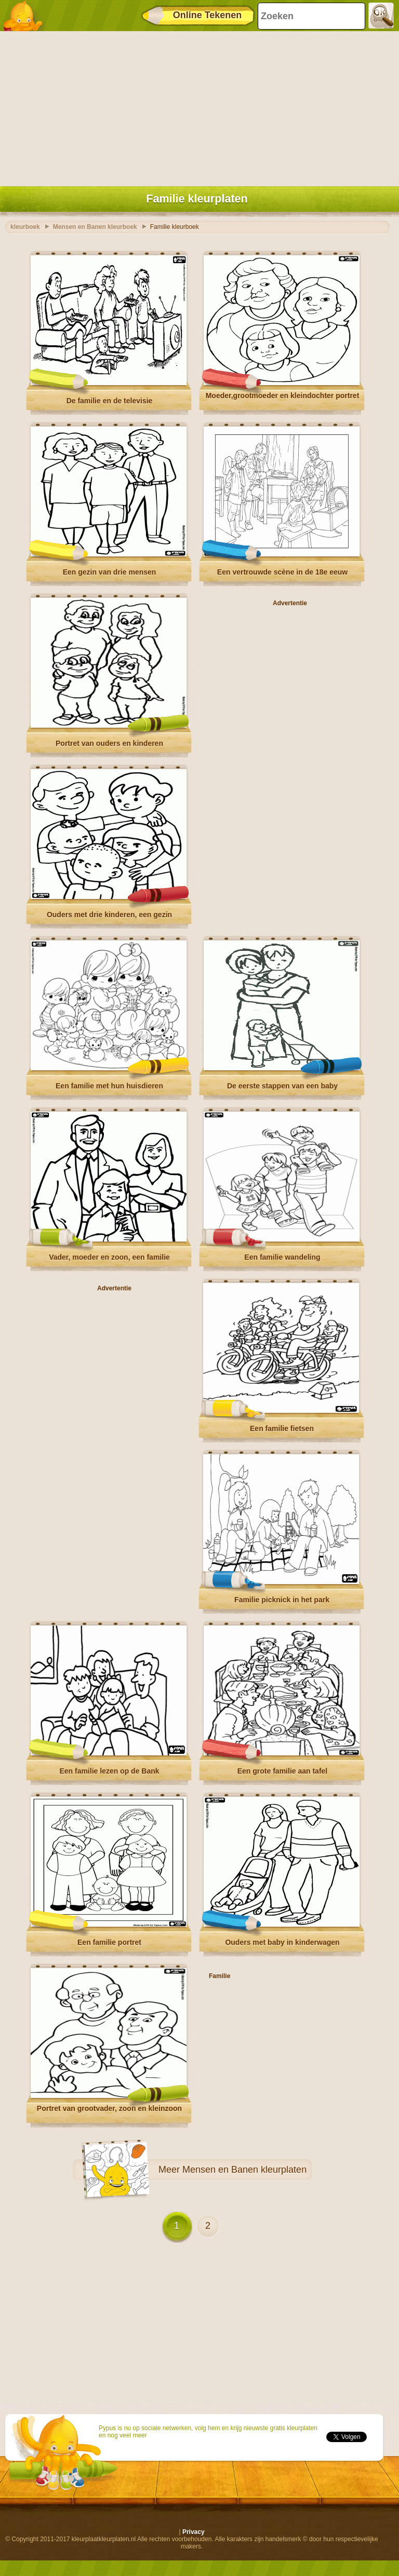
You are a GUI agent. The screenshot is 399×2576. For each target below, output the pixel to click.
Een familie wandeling (282, 1257)
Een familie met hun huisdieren (109, 1086)
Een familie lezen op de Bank (109, 1771)
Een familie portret (109, 1942)
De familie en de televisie (109, 401)
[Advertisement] (197, 106)
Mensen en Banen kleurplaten (244, 2169)
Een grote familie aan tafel (282, 1771)
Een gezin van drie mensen (109, 572)
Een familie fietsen (282, 1428)
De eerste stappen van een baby (282, 1086)
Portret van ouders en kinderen (109, 743)
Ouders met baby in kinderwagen (282, 1942)
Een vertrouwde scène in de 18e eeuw (282, 572)
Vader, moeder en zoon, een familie (109, 1257)
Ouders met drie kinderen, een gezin (109, 914)
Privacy (193, 2532)
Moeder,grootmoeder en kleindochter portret (283, 395)
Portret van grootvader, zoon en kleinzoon (109, 2108)
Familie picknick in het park (281, 1600)
